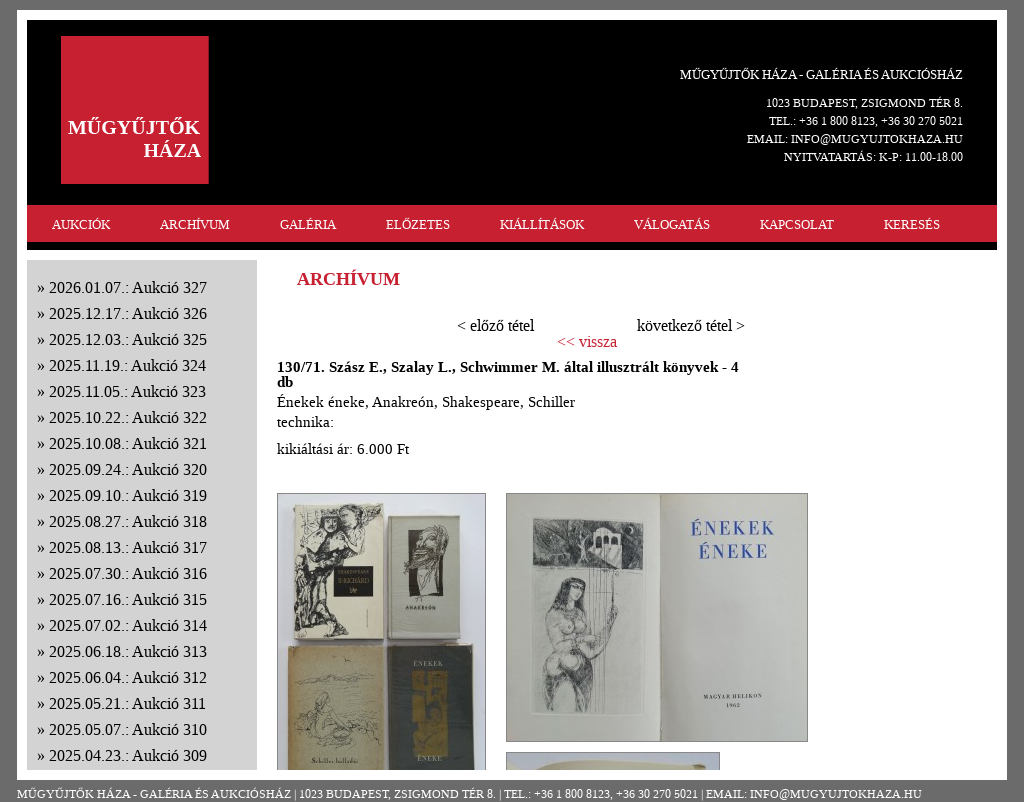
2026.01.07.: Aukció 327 (128, 287)
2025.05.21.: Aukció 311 (127, 703)
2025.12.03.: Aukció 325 (128, 339)
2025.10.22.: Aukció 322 (128, 417)
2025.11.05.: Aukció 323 (127, 391)
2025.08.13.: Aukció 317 (128, 547)
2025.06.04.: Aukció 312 (128, 677)
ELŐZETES (418, 224)
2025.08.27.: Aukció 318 (128, 521)
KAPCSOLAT (797, 224)
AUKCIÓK (81, 224)
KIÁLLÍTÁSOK (542, 224)
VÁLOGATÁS (672, 224)
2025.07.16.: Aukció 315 (128, 599)
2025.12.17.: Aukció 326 (128, 313)
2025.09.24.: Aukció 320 (128, 469)
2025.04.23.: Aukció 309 (128, 755)
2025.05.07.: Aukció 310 (128, 729)
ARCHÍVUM (195, 224)
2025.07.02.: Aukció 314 (128, 625)
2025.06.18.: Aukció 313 (128, 651)
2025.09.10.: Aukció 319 (128, 495)
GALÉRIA (308, 224)
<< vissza (587, 342)
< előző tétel (495, 325)
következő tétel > (691, 325)
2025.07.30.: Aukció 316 (128, 573)
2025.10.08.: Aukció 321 (128, 443)
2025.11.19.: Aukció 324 (127, 365)
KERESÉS (912, 224)
